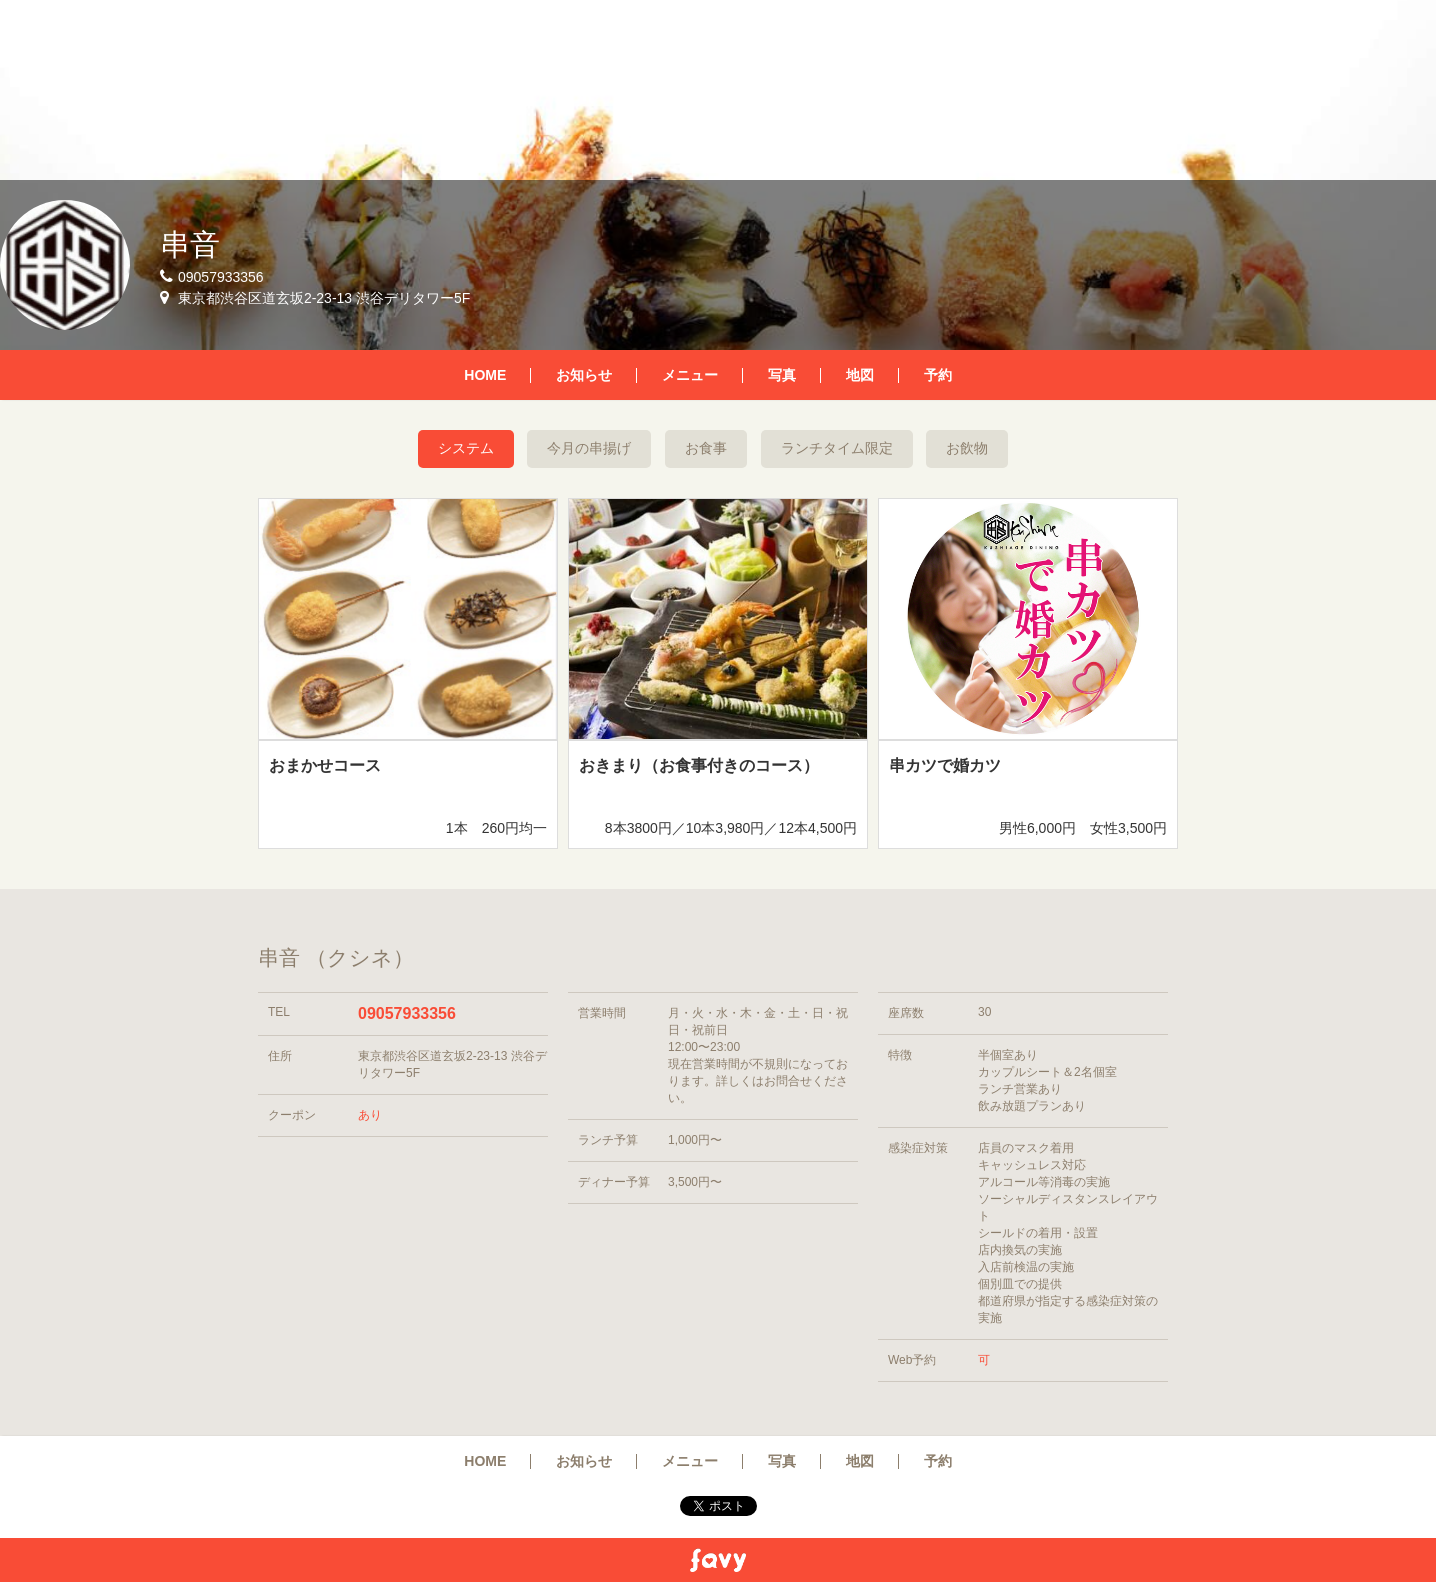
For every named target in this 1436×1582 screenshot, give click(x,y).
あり (370, 1115)
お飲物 (967, 448)
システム (466, 448)
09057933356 (407, 1013)
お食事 (706, 448)
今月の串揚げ (589, 448)
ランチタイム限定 (837, 448)
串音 (190, 244)
